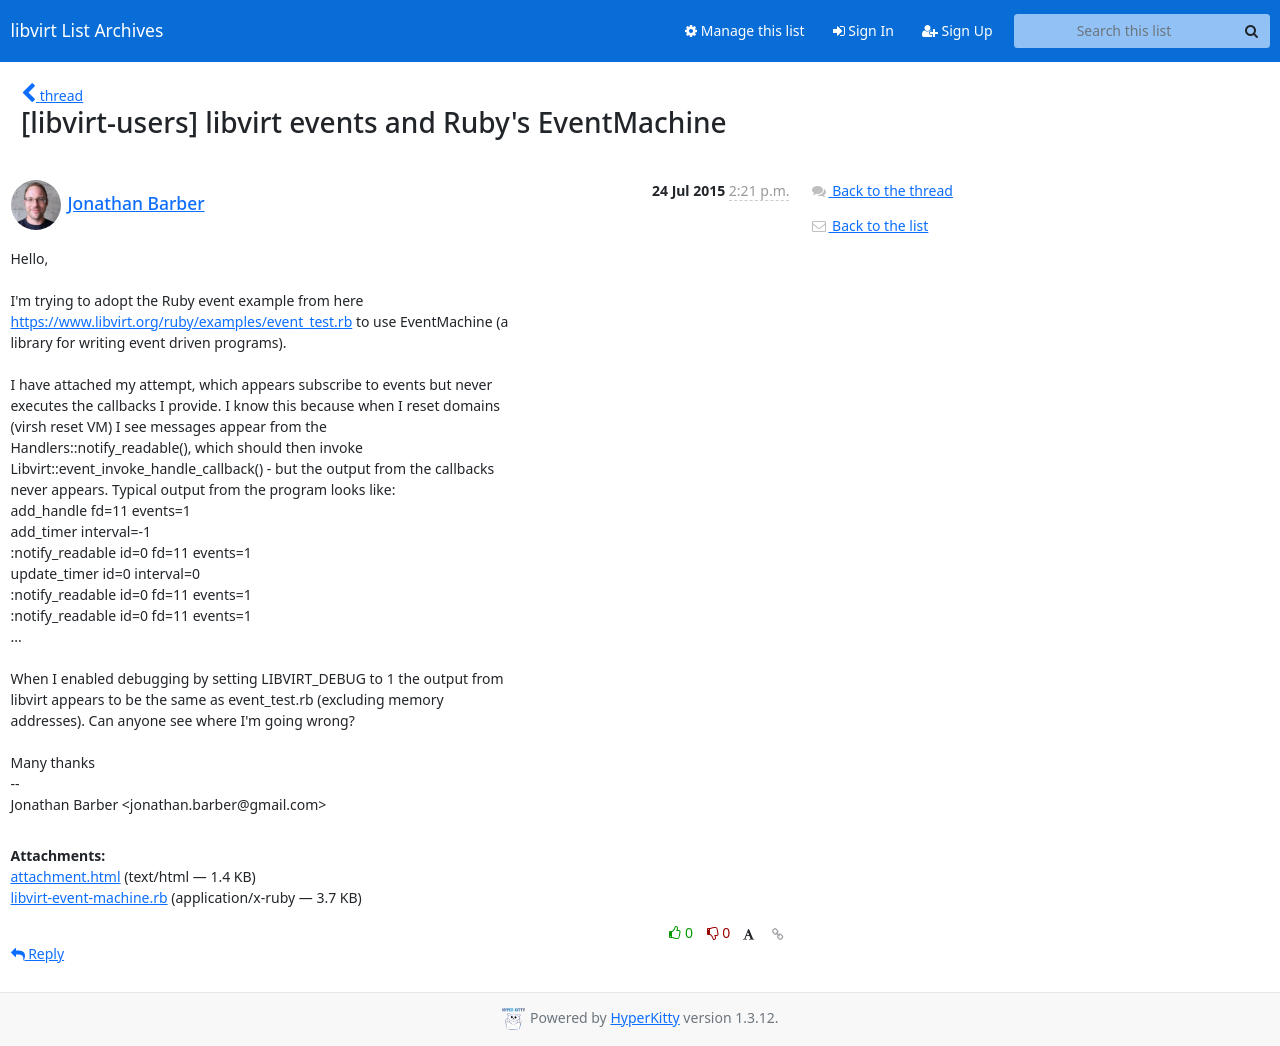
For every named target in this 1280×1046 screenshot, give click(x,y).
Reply (38, 953)
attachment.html (66, 876)
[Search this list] (1124, 31)
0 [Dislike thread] (719, 932)
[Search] (1252, 31)
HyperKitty (644, 1017)
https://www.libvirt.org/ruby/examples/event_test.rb (182, 321)
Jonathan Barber (136, 203)
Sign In (863, 30)
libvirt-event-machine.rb (89, 897)
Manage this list (745, 30)
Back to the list (869, 225)
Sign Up (957, 30)
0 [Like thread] (682, 932)
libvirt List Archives (87, 31)
